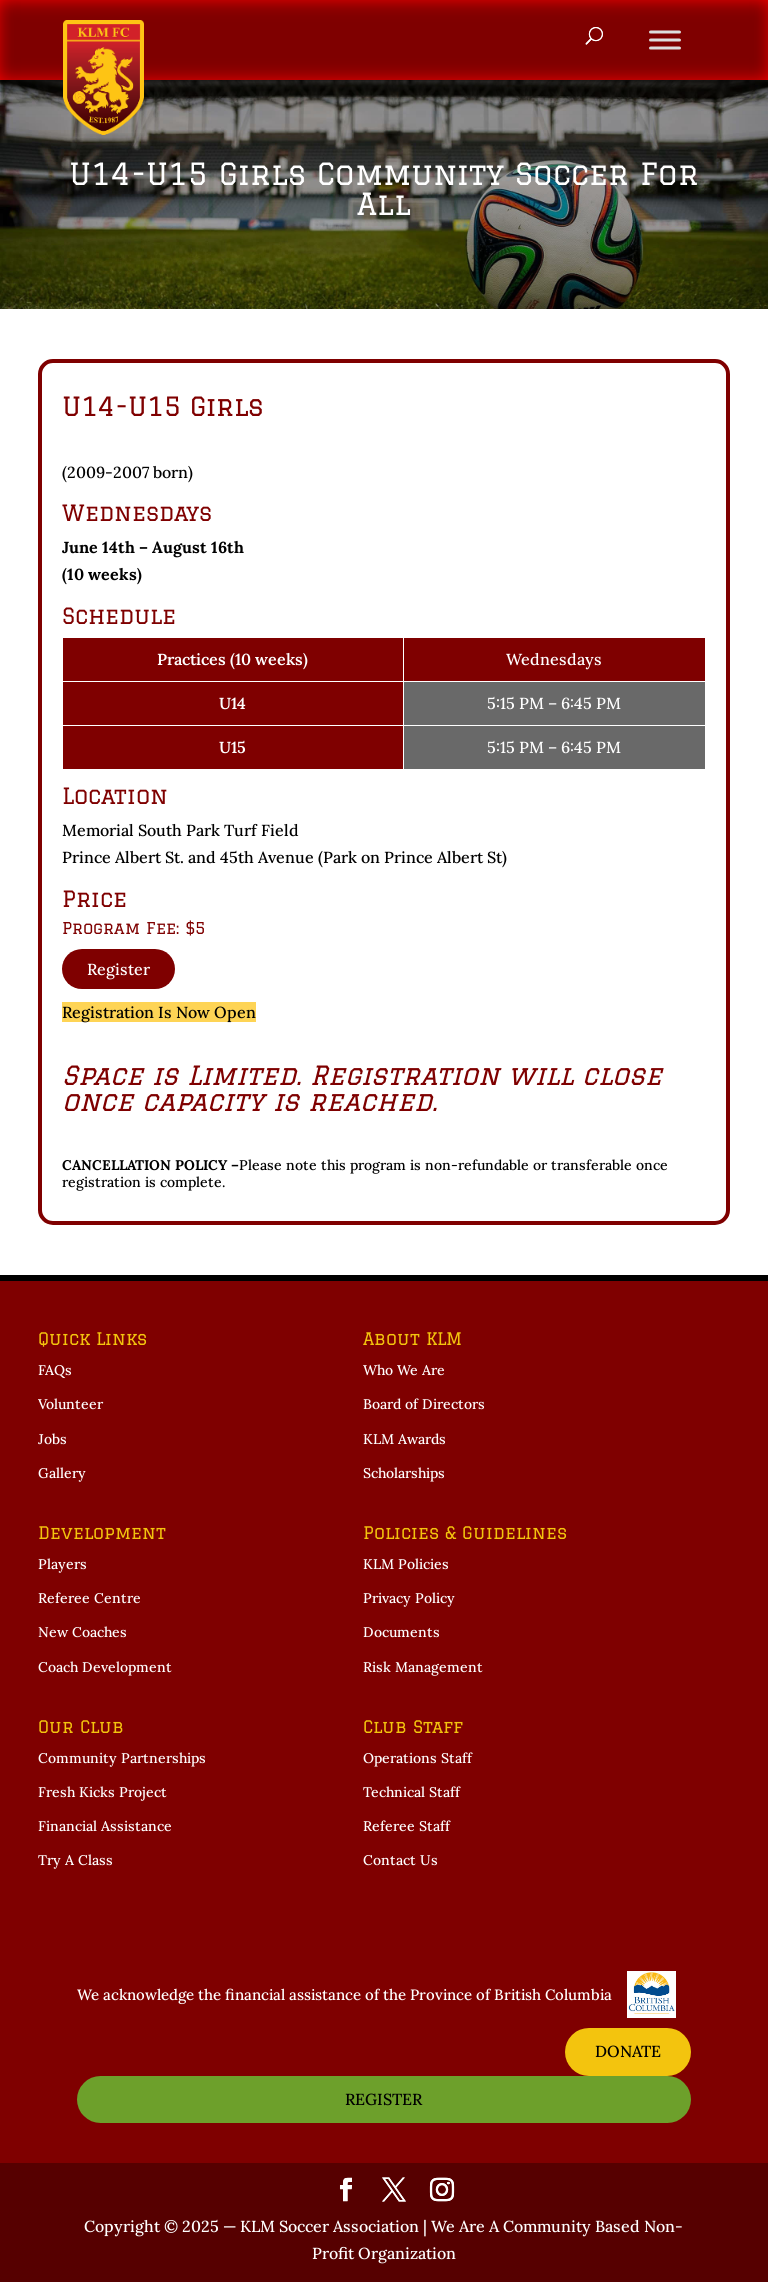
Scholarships (404, 1473)
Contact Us (400, 1860)
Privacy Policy (409, 1598)
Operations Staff (417, 1758)
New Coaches (82, 1632)
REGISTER (383, 2099)
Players (62, 1564)
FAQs (55, 1370)
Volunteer (70, 1404)
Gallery (62, 1473)
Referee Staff (406, 1826)
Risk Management (423, 1667)
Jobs (52, 1439)
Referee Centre (89, 1598)
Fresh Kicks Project (102, 1792)
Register (118, 969)
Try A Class (75, 1860)
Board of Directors (424, 1404)
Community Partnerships (122, 1758)
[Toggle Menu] (665, 39)
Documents (401, 1632)
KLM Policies (406, 1564)
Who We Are (404, 1370)
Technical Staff (411, 1792)
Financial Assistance (105, 1826)
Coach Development (105, 1667)
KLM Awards (404, 1439)
